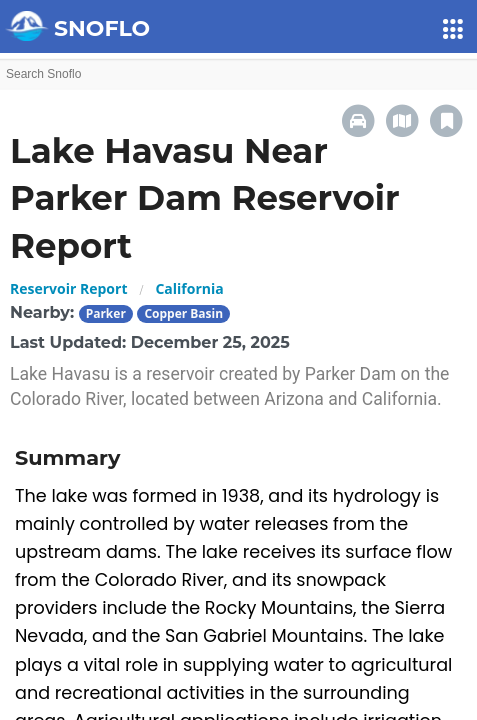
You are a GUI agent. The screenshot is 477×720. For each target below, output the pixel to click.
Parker (106, 313)
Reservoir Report (68, 288)
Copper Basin (183, 313)
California (189, 288)
